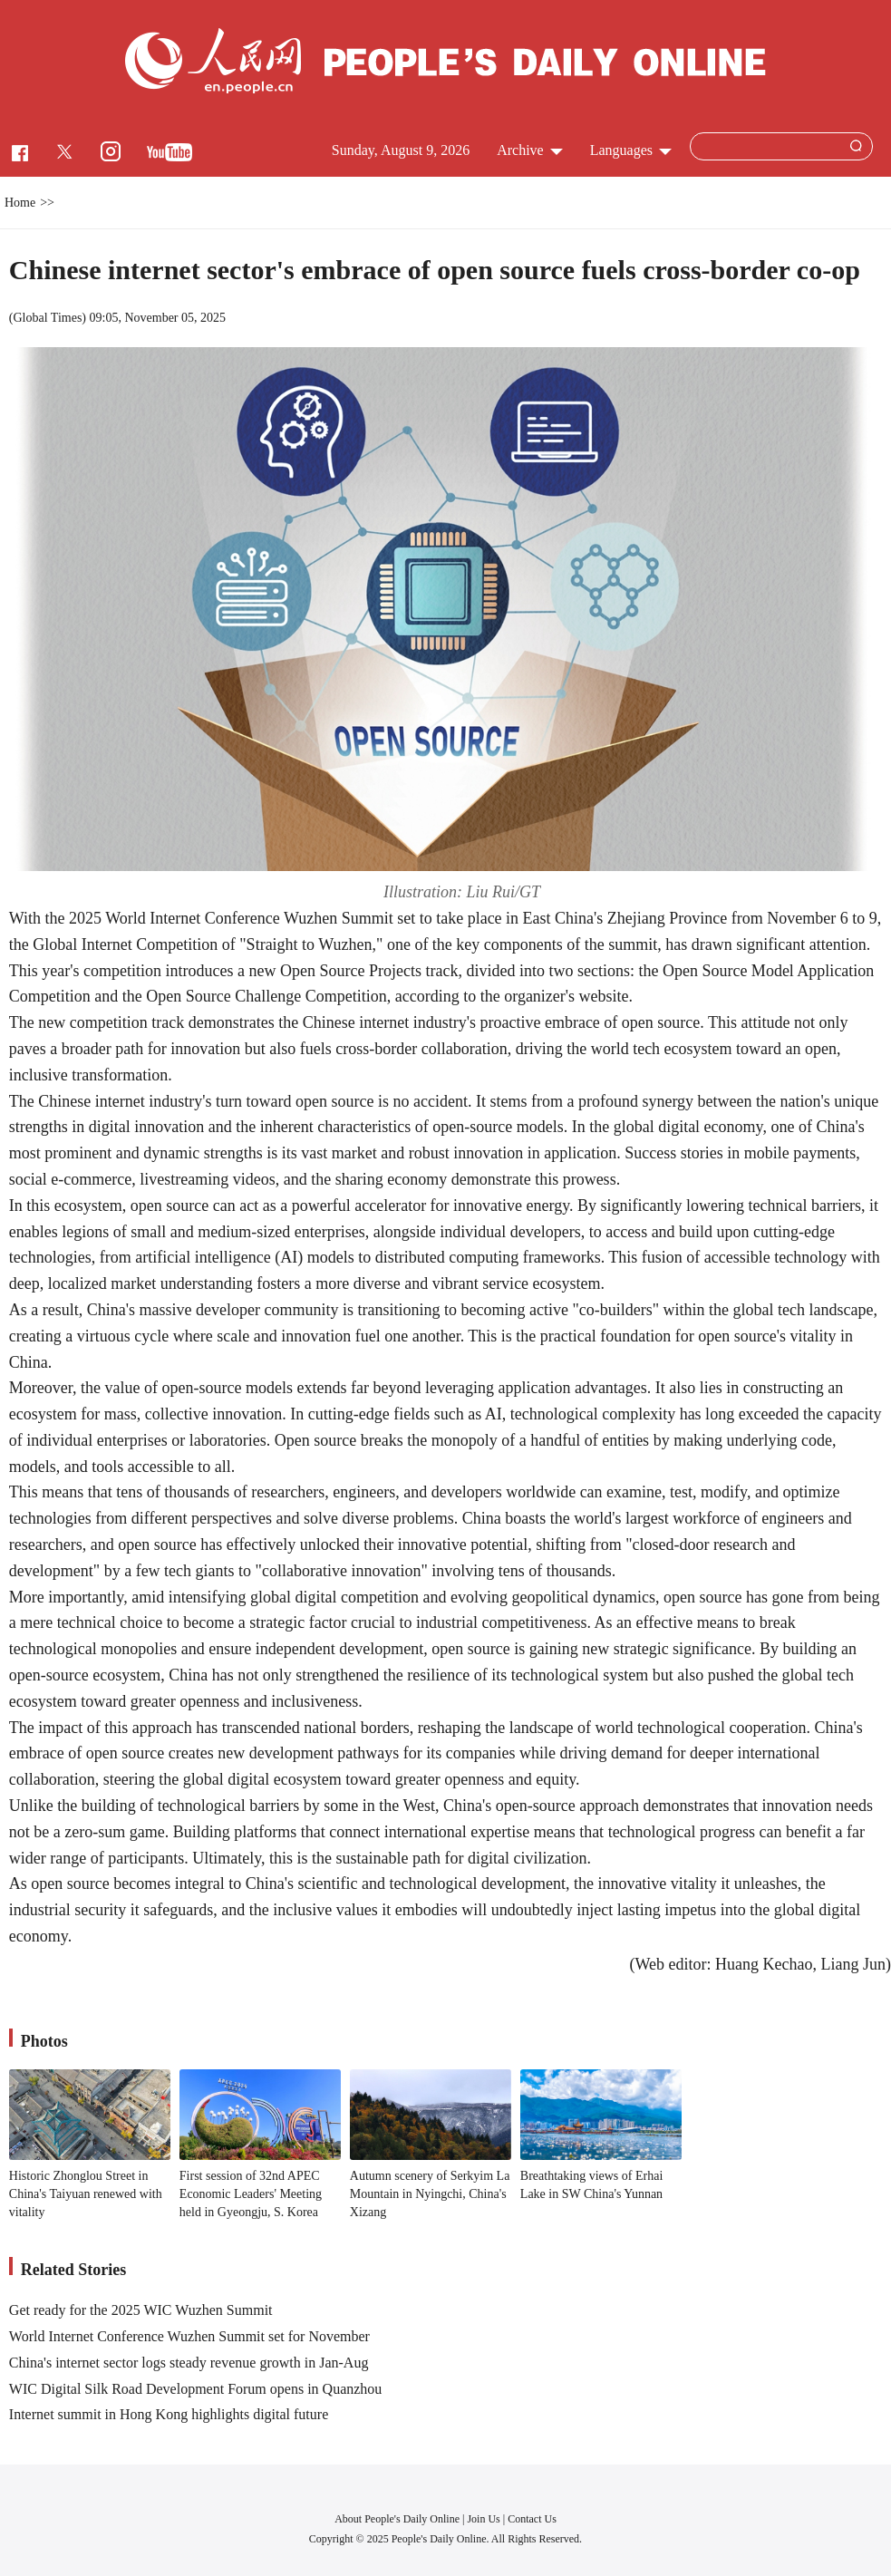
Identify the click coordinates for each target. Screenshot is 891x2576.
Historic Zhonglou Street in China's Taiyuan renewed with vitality (85, 2193)
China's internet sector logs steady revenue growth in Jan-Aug (189, 2362)
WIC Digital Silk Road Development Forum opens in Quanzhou (196, 2389)
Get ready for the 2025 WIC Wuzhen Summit (141, 2310)
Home (20, 202)
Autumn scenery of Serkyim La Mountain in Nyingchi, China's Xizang (430, 2193)
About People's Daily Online (397, 2519)
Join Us (484, 2519)
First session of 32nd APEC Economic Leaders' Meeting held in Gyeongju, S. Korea (250, 2193)
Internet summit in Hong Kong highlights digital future (168, 2414)
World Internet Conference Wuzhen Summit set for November (189, 2336)
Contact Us (532, 2519)
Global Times (48, 317)
